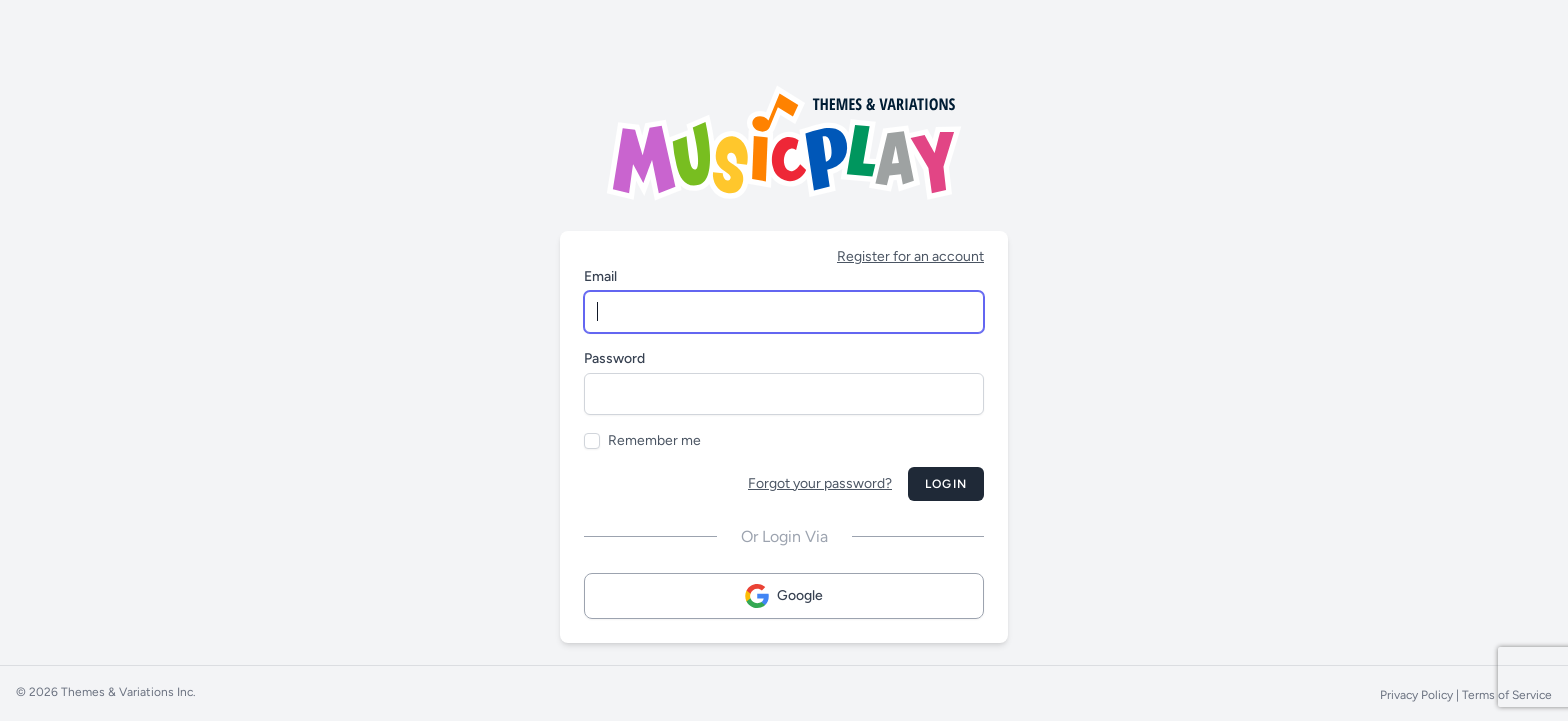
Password (614, 358)
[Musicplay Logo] (784, 143)
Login (946, 484)
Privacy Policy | (1421, 695)
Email (600, 276)
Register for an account (910, 256)
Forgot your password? (820, 483)
